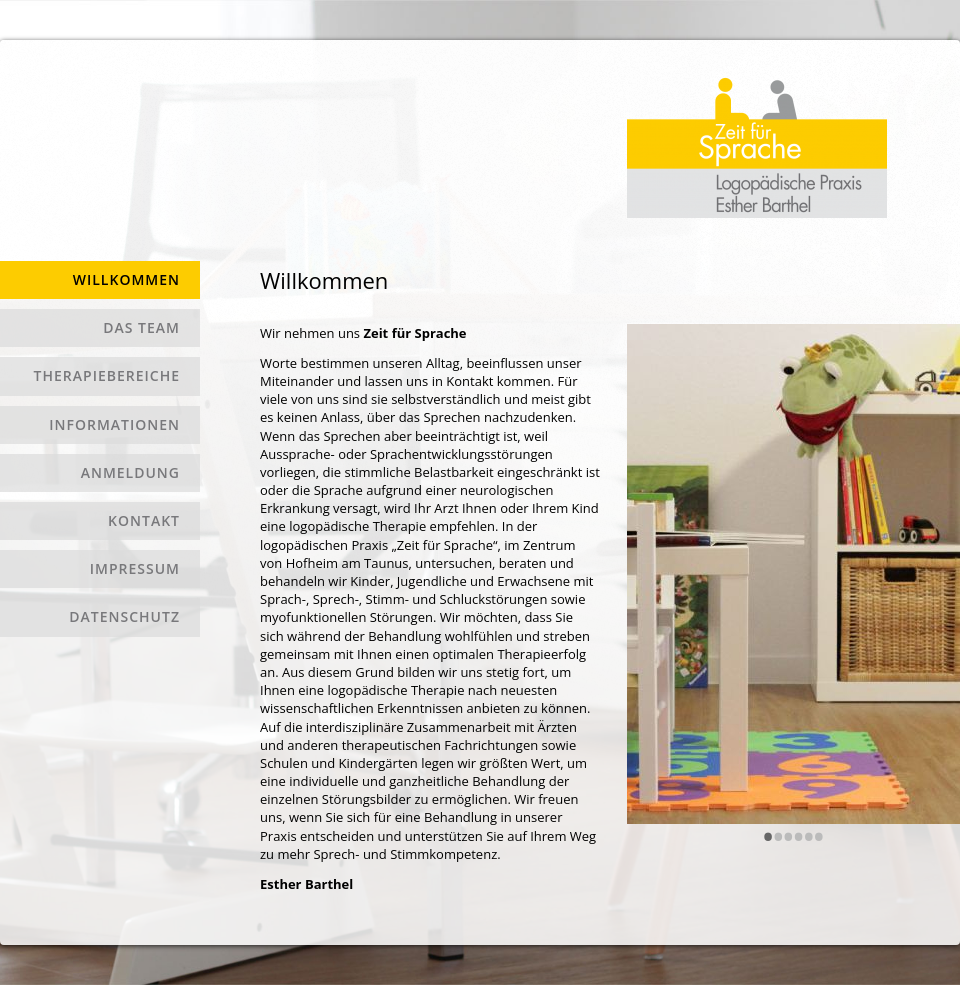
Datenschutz (124, 616)
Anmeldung (130, 472)
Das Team (141, 327)
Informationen (114, 424)
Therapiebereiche (107, 375)
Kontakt (144, 520)
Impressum (135, 568)
